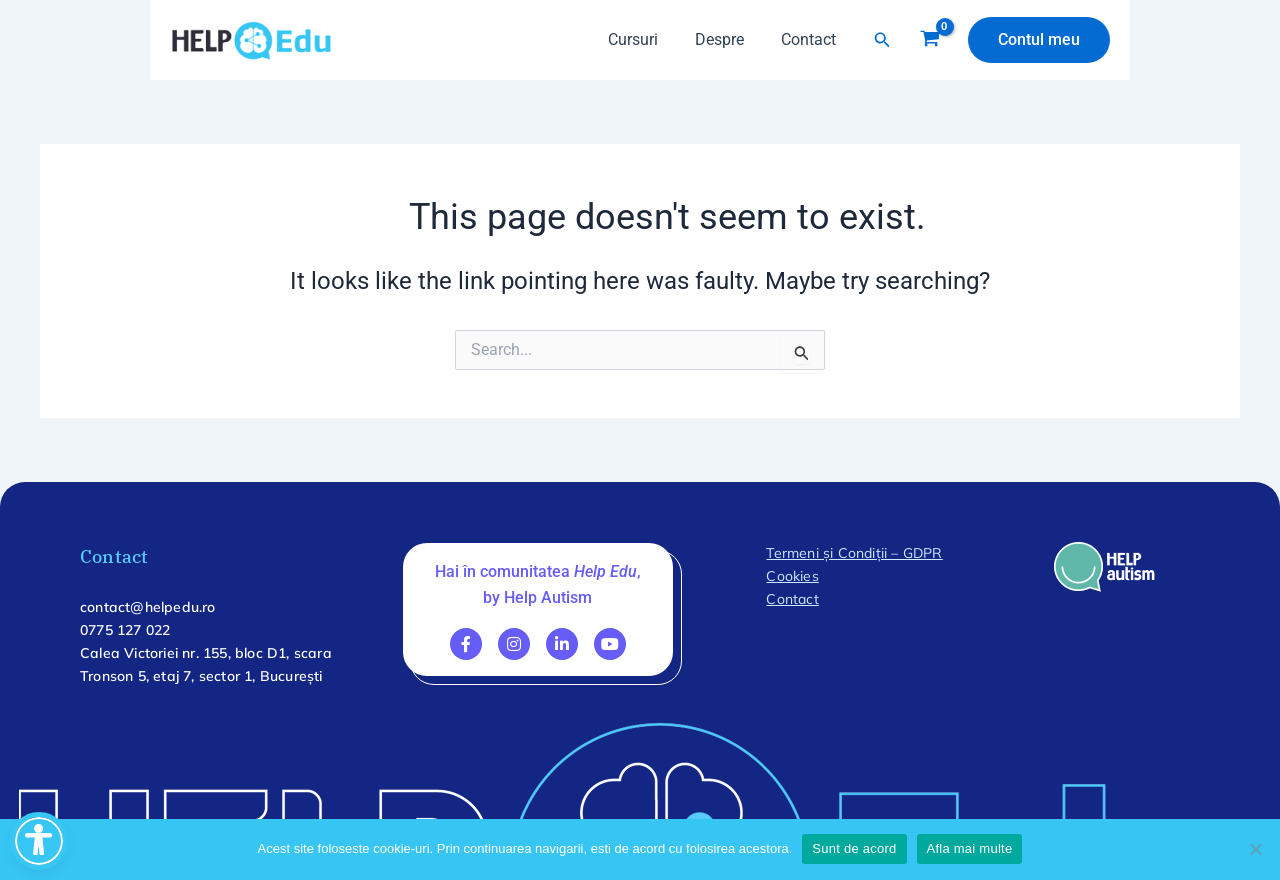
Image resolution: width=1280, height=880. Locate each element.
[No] (1255, 849)
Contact (810, 39)
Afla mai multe (970, 848)
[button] (882, 40)
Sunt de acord (854, 848)
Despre (726, 39)
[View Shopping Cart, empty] (929, 40)
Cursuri (645, 39)
